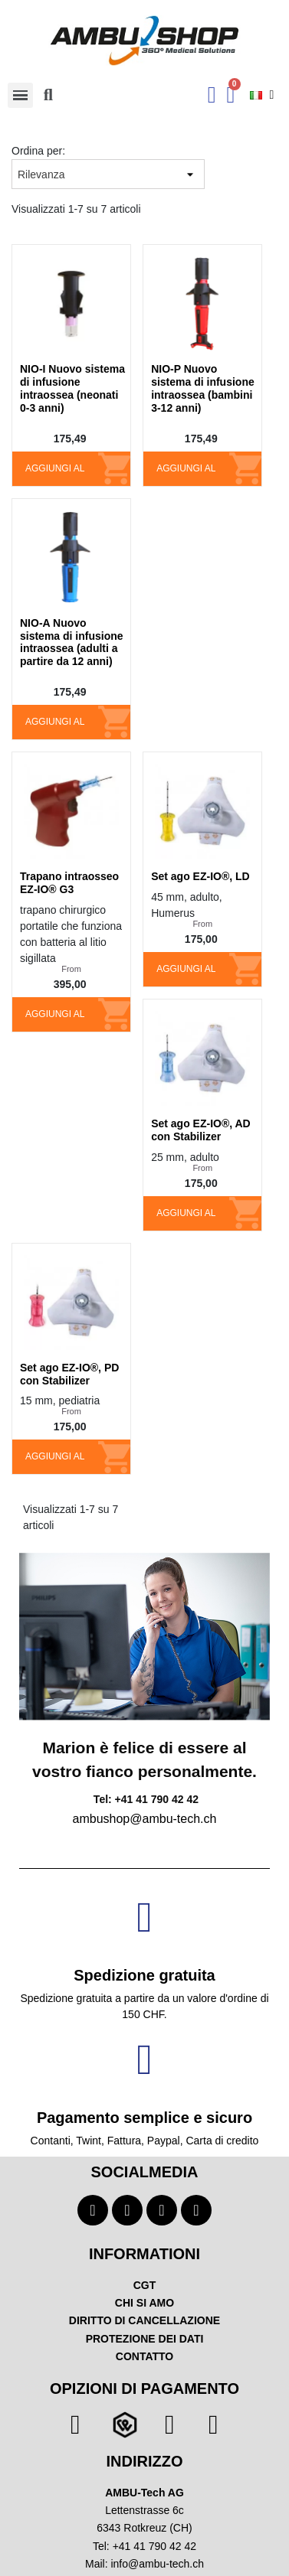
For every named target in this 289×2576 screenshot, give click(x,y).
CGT (144, 2285)
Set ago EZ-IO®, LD (200, 876)
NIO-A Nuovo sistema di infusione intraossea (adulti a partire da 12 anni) (71, 642)
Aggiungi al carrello (54, 474)
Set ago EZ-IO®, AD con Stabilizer (201, 1130)
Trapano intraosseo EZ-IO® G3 (69, 882)
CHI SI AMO (144, 2303)
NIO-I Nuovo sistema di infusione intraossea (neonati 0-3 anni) (72, 388)
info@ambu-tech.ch (157, 2564)
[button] (48, 95)
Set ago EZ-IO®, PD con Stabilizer (69, 1374)
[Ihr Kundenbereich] (212, 94)
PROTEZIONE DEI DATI (145, 2339)
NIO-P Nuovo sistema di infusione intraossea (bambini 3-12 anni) (203, 388)
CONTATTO (144, 2356)
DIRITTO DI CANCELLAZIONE (144, 2320)
